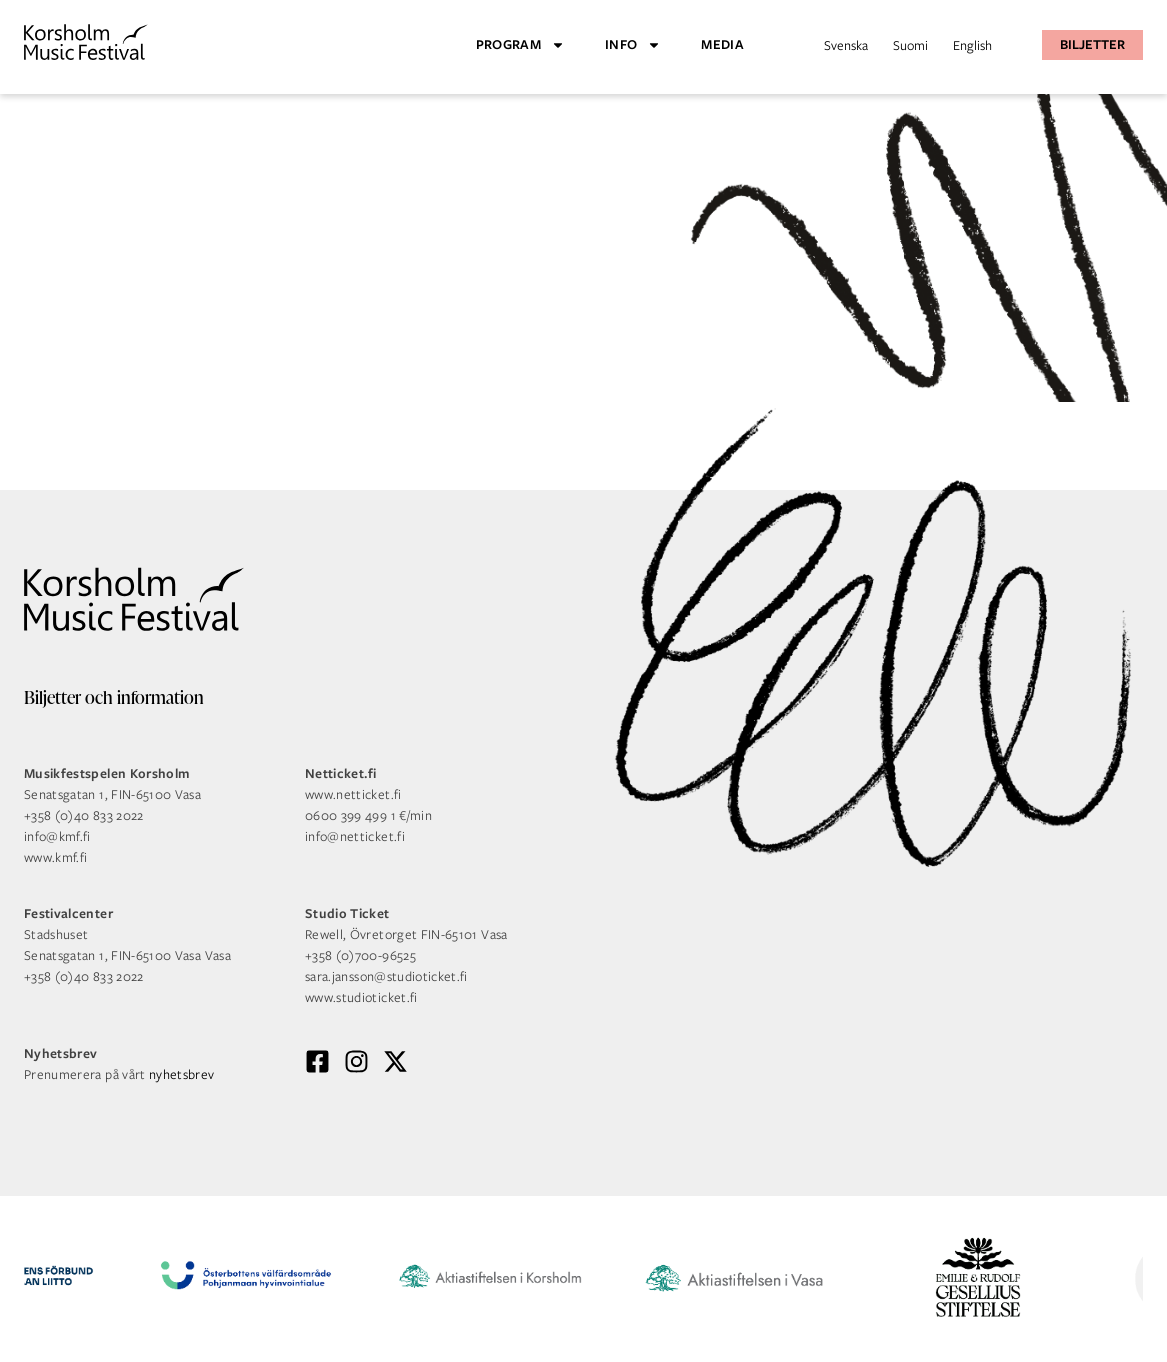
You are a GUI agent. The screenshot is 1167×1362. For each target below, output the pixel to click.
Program (520, 45)
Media (722, 44)
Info (633, 45)
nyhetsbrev (182, 1074)
